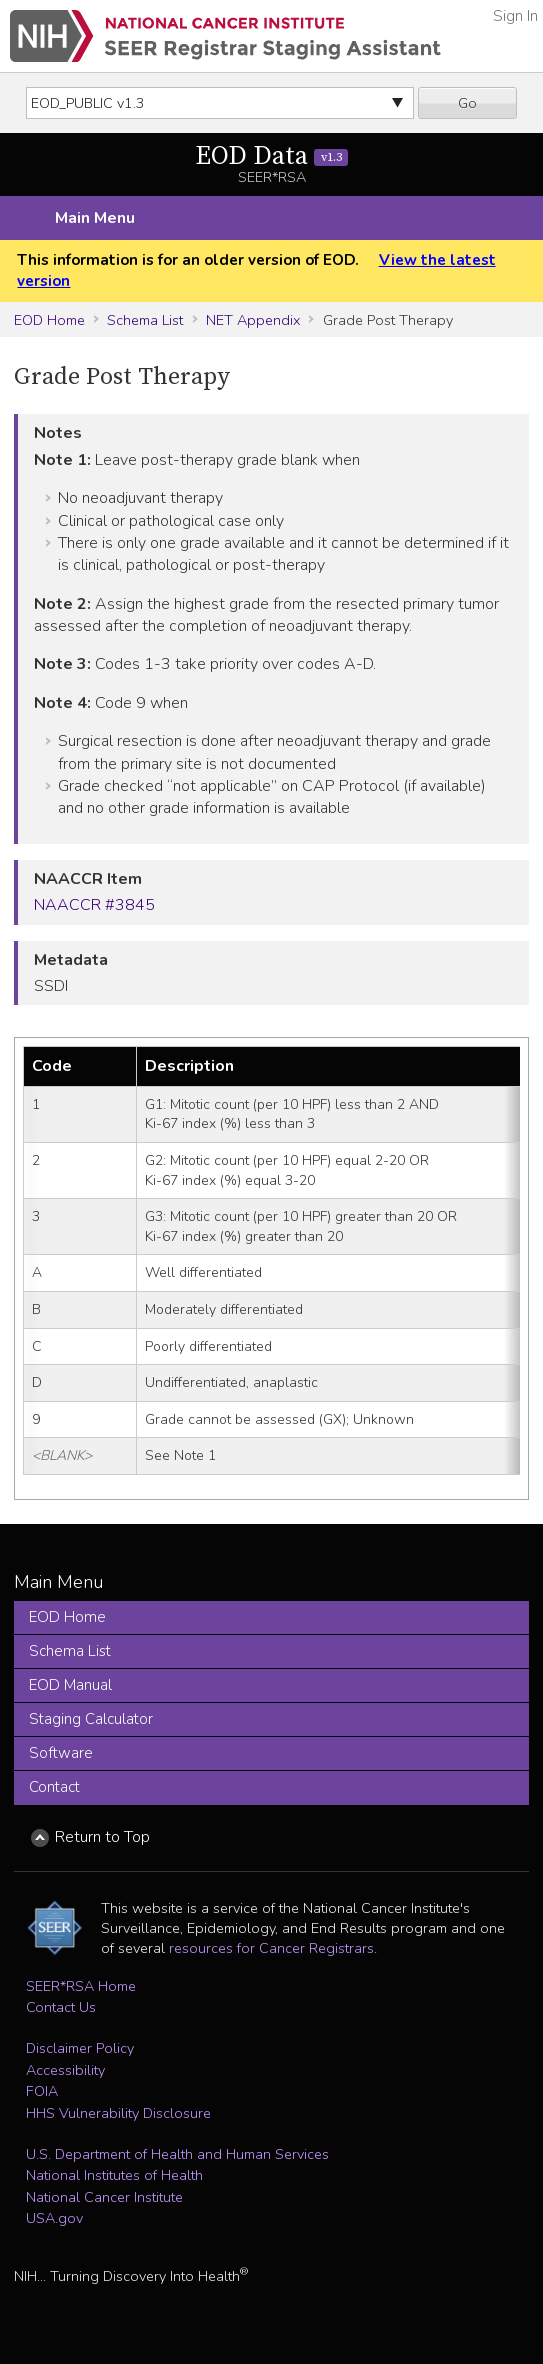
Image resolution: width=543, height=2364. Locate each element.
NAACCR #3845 (94, 905)
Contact (54, 1787)
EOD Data (271, 156)
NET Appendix (253, 320)
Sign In (515, 16)
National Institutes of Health (114, 2175)
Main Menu (95, 218)
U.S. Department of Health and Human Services (177, 2154)
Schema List (145, 320)
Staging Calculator (91, 1719)
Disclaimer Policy (80, 2048)
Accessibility (65, 2070)
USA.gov (54, 2218)
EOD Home (49, 320)
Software (61, 1753)
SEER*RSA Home (81, 1986)
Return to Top (102, 1837)
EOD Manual (70, 1685)
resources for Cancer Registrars (271, 1948)
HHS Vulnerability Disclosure (118, 2113)
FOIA (42, 2091)
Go (467, 103)
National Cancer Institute (104, 2197)
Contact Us (61, 2007)
